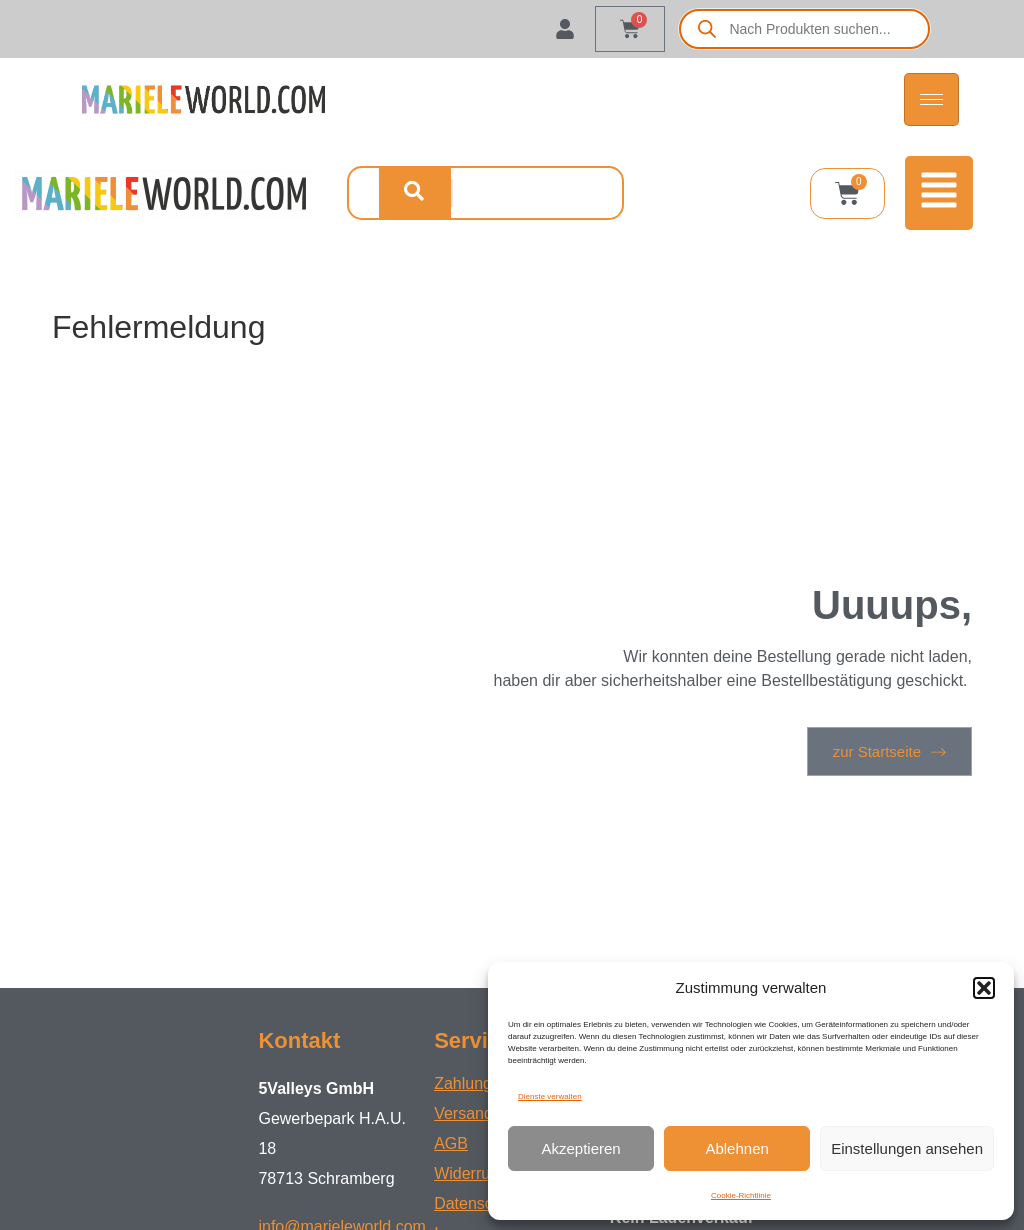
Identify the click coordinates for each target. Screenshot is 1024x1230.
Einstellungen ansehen (907, 1148)
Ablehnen (736, 1148)
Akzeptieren (580, 1148)
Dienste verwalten (550, 1096)
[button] (984, 988)
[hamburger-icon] (931, 99)
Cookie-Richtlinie (741, 1195)
